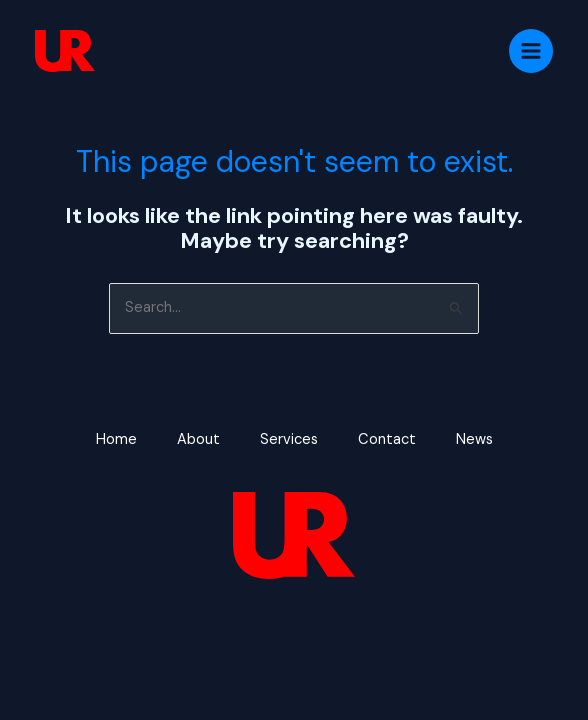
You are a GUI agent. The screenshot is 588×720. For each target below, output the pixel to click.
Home (116, 439)
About (198, 439)
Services (289, 439)
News (474, 439)
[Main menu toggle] (531, 51)
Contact (387, 439)
